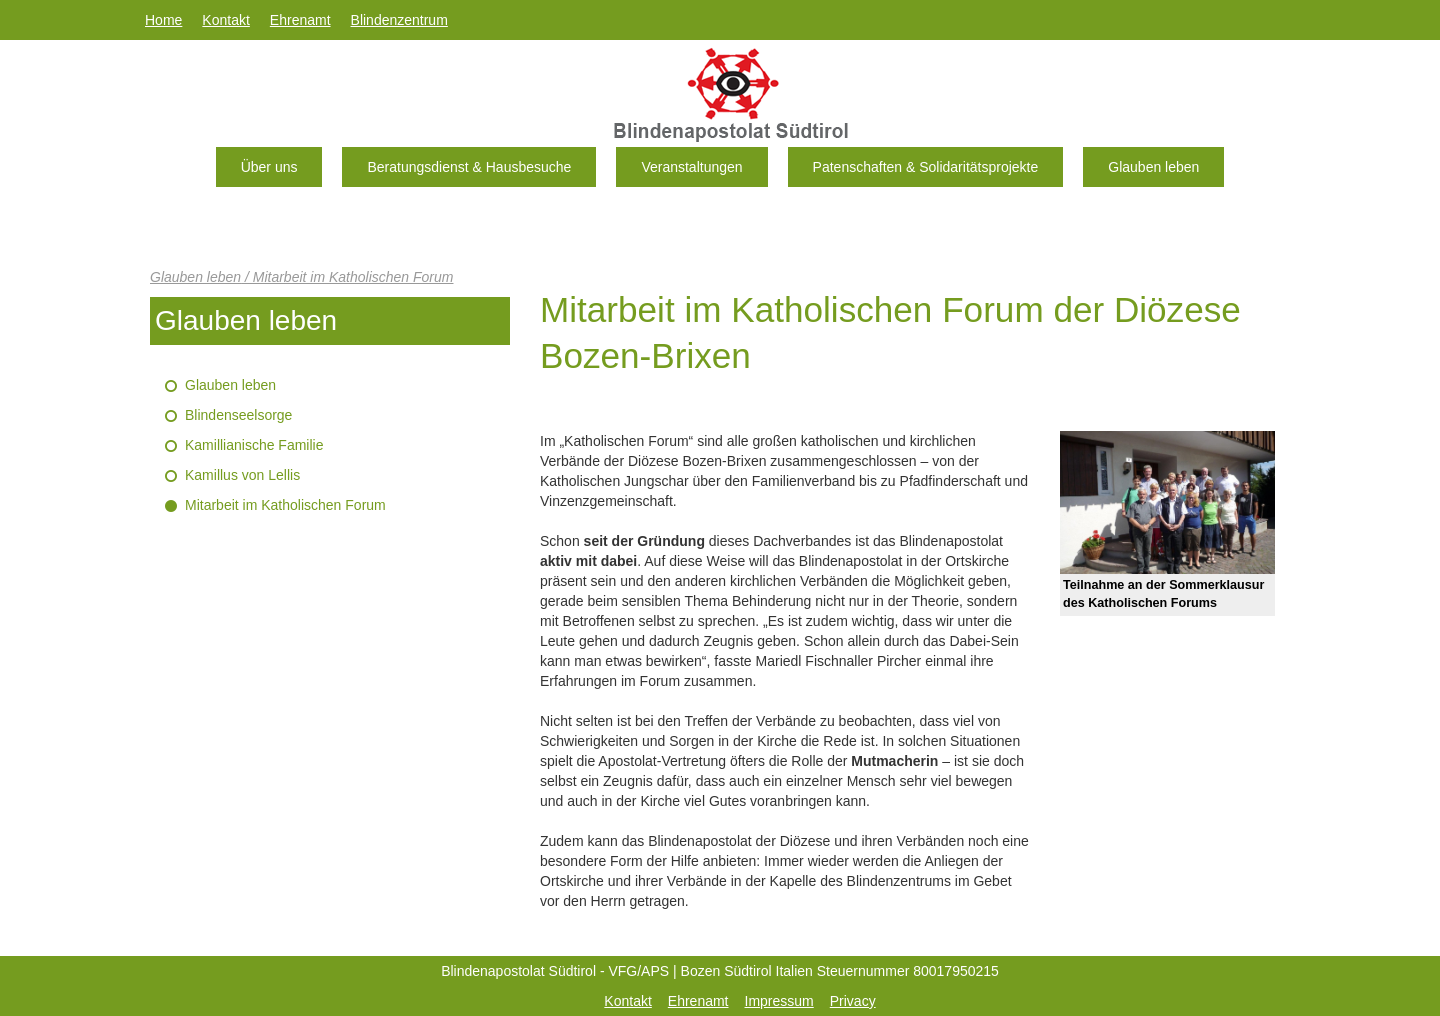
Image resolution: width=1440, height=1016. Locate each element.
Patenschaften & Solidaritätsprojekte (926, 167)
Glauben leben (1153, 167)
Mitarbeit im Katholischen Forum (285, 505)
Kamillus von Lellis (242, 475)
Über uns (269, 167)
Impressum (779, 1001)
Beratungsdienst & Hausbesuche (469, 167)
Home (163, 20)
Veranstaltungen (691, 167)
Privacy (853, 1001)
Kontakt (225, 20)
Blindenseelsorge (238, 415)
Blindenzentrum (399, 20)
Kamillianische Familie (254, 445)
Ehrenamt (300, 20)
